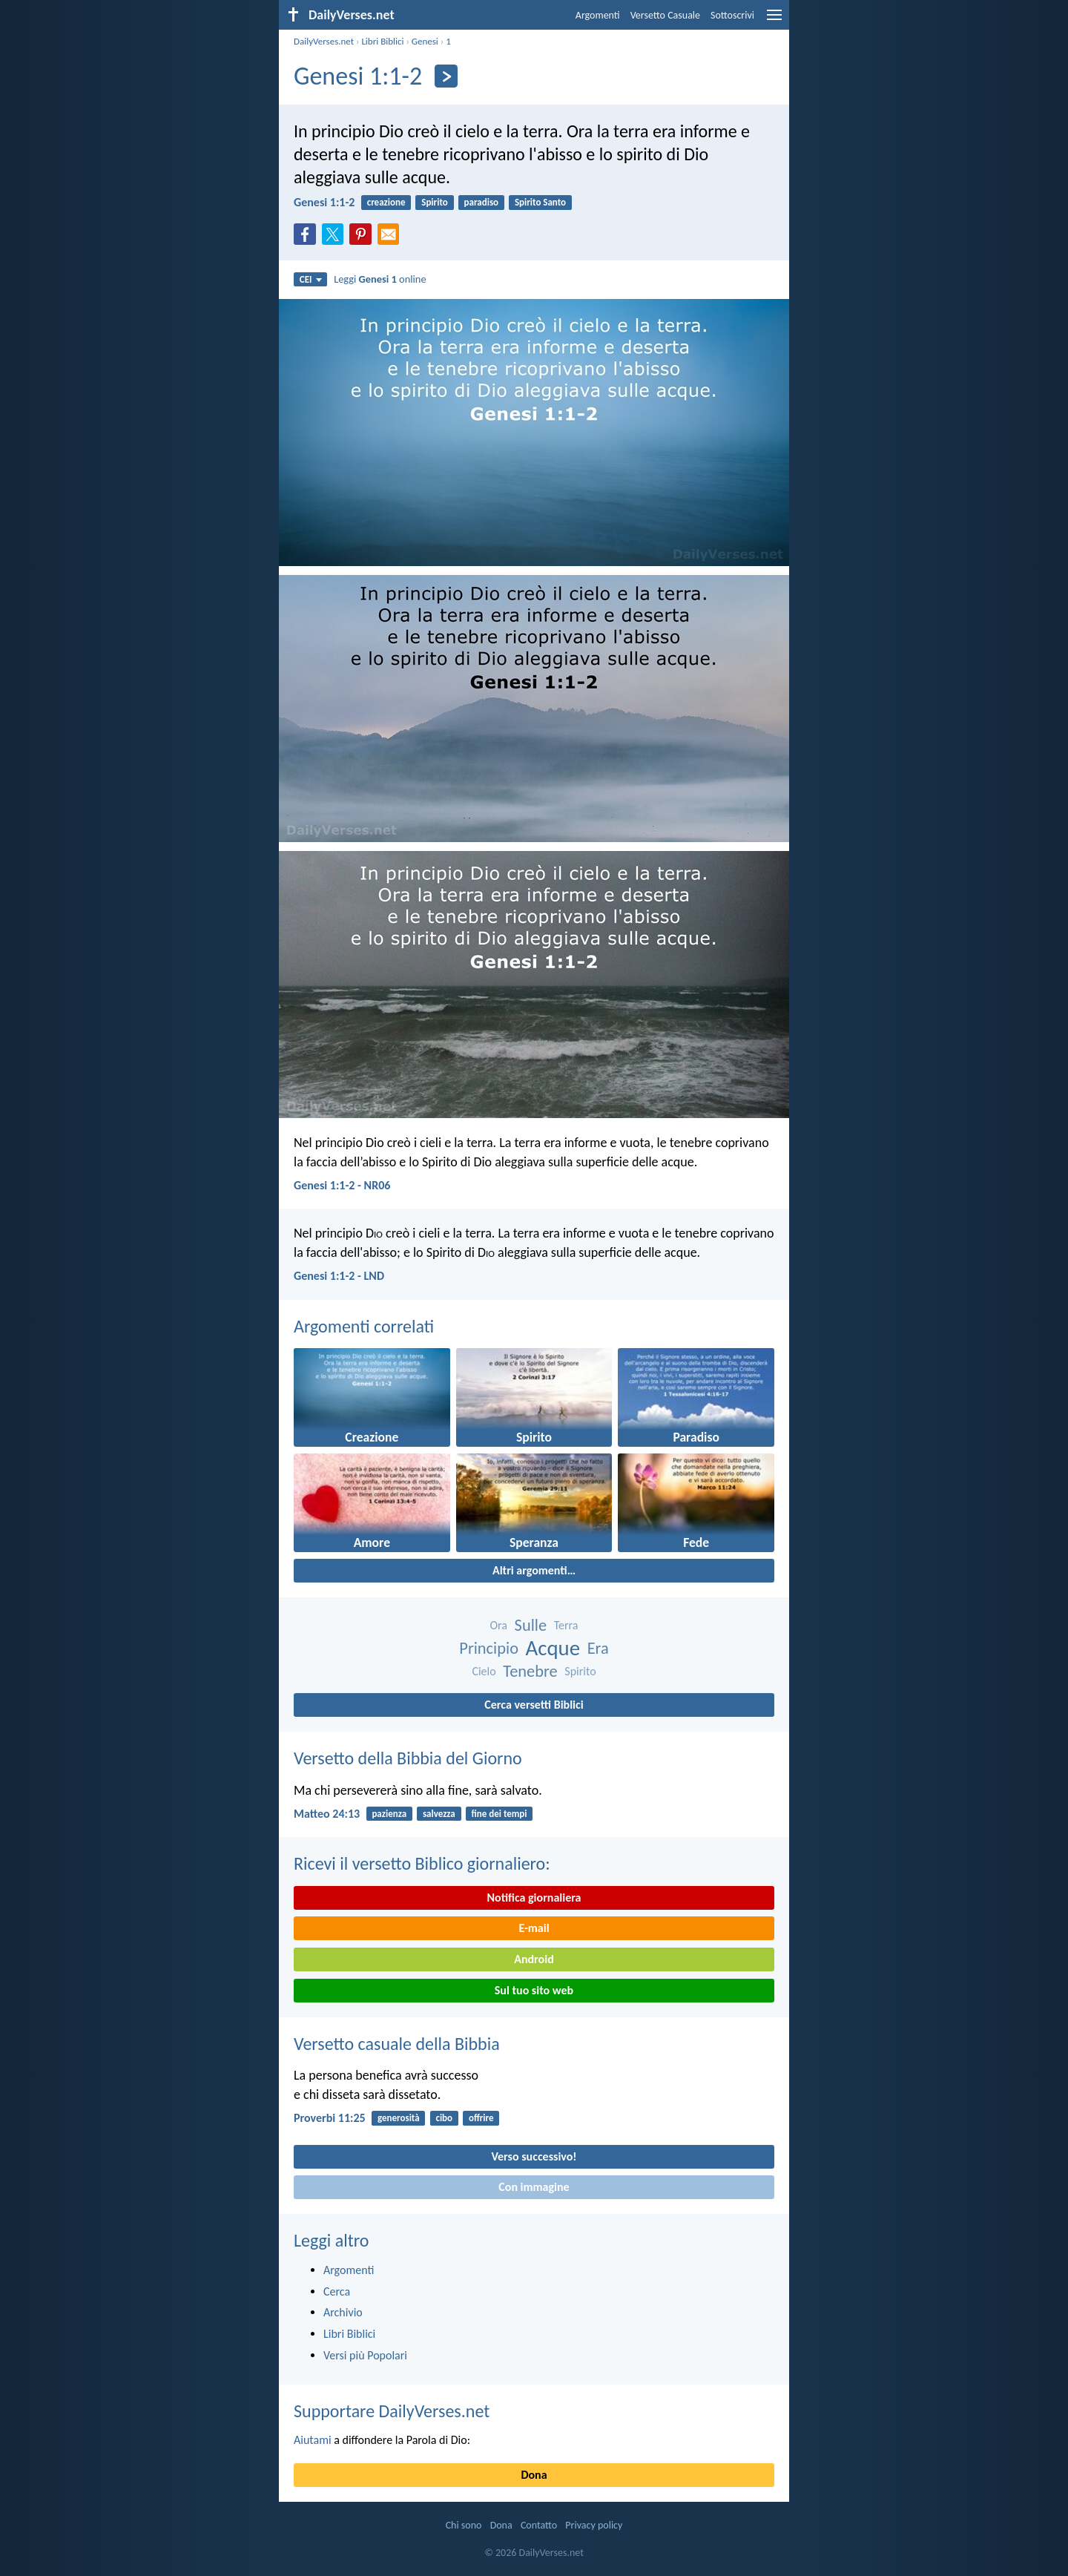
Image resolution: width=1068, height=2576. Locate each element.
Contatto (539, 2525)
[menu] (774, 20)
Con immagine (533, 2187)
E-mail (533, 1928)
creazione (386, 202)
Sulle (531, 1625)
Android (533, 1959)
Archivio (343, 2312)
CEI (311, 279)
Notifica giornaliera (534, 1897)
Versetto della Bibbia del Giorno (408, 1758)
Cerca (336, 2291)
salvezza (439, 1813)
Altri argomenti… (534, 1570)
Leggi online (380, 279)
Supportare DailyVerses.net (392, 2411)
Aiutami (313, 2440)
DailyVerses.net (324, 41)
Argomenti (598, 15)
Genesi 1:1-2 (324, 202)
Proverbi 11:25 (330, 2118)
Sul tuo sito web (534, 1990)
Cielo (483, 1671)
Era (598, 1648)
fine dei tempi (499, 1813)
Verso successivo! (533, 2156)
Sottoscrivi (732, 15)
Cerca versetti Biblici (533, 1705)
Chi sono (464, 2525)
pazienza (389, 1813)
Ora (498, 1625)
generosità (399, 2117)
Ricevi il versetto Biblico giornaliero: (422, 1863)
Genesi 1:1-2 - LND (339, 1276)
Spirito (434, 202)
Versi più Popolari (365, 2355)
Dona (534, 2475)
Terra (566, 1625)
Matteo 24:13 (327, 1814)
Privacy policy (593, 2525)
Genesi (425, 41)
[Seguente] (446, 76)
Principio (488, 1648)
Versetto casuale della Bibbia (397, 2043)
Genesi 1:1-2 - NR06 (342, 1185)
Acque (553, 1648)
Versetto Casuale (665, 15)
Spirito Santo (540, 202)
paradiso (481, 202)
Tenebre (530, 1671)
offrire (481, 2117)
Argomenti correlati (364, 1326)
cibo (443, 2117)
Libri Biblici (382, 41)
